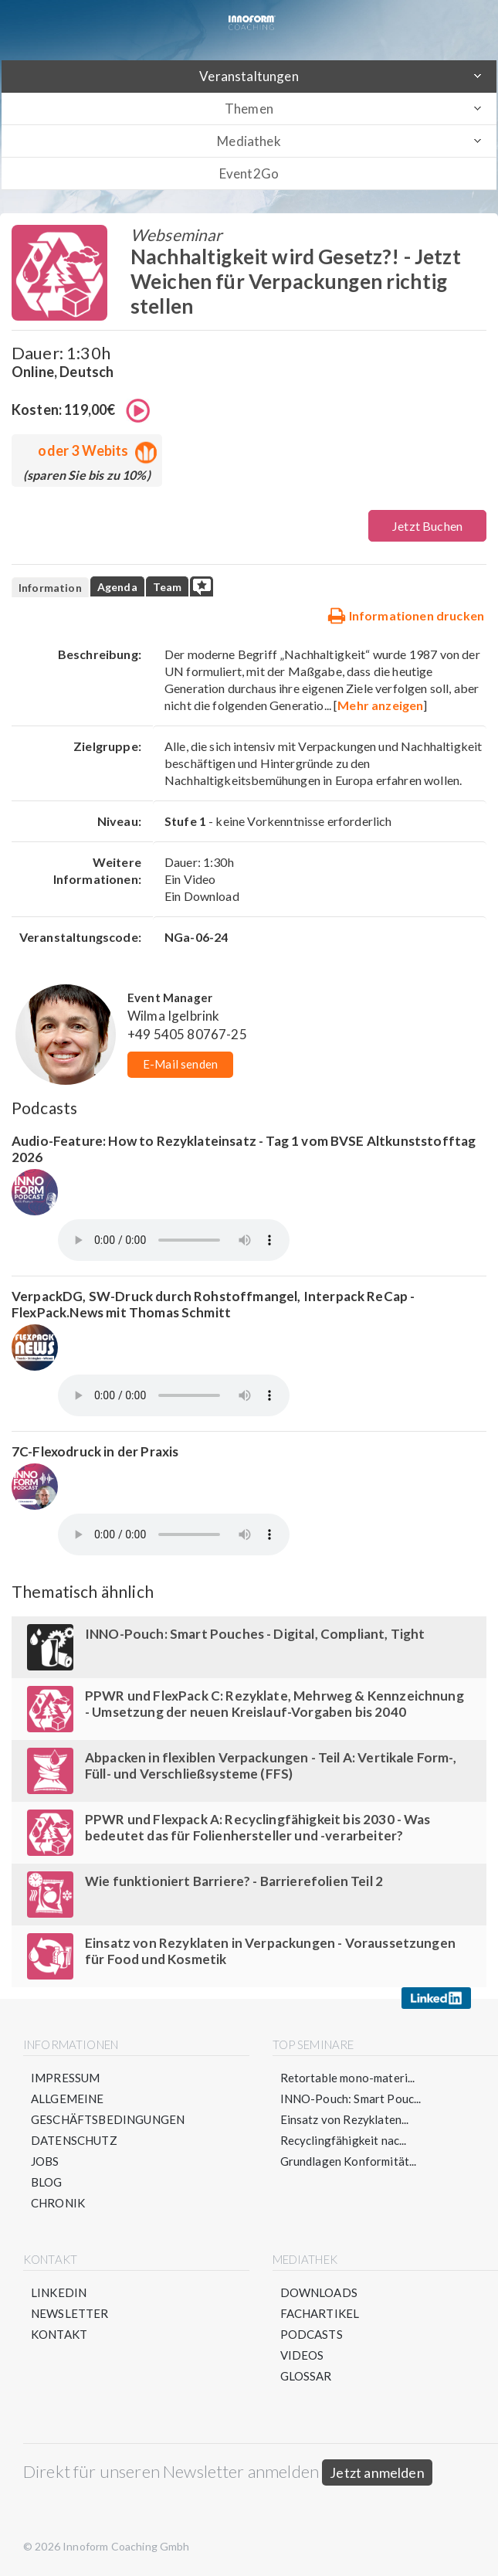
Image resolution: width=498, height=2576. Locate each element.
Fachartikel (320, 2313)
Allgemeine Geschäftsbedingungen (108, 2109)
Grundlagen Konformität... (348, 2161)
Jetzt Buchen (427, 525)
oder (94, 450)
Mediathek (248, 141)
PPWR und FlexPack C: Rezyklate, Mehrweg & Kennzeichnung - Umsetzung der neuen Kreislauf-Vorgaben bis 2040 (274, 1703)
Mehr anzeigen (380, 705)
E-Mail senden (180, 1064)
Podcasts (311, 2334)
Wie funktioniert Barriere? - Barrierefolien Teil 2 (234, 1881)
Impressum (65, 2078)
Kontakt (59, 2334)
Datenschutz (74, 2140)
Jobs (45, 2161)
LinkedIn (58, 2292)
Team (167, 586)
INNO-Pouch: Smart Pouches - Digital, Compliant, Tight (255, 1634)
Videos (302, 2355)
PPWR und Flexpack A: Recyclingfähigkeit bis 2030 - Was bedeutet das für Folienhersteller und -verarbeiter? (258, 1827)
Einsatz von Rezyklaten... (344, 2119)
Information (50, 587)
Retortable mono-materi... (347, 2078)
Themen (249, 108)
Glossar (306, 2376)
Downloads (318, 2292)
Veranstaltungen (248, 76)
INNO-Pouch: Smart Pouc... (351, 2098)
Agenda (117, 586)
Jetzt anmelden (377, 2472)
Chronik (58, 2203)
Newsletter (70, 2313)
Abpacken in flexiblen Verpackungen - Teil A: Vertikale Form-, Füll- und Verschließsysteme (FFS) (270, 1765)
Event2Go (249, 173)
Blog (47, 2182)
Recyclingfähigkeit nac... (343, 2140)
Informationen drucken (405, 615)
